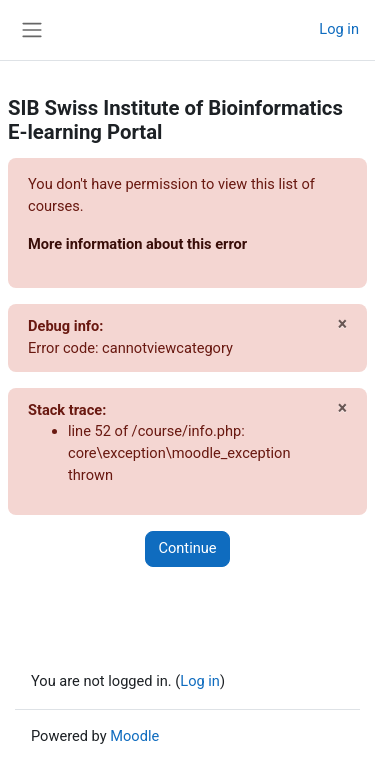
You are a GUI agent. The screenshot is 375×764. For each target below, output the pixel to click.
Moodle (134, 736)
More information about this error (137, 244)
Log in (339, 29)
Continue (187, 548)
